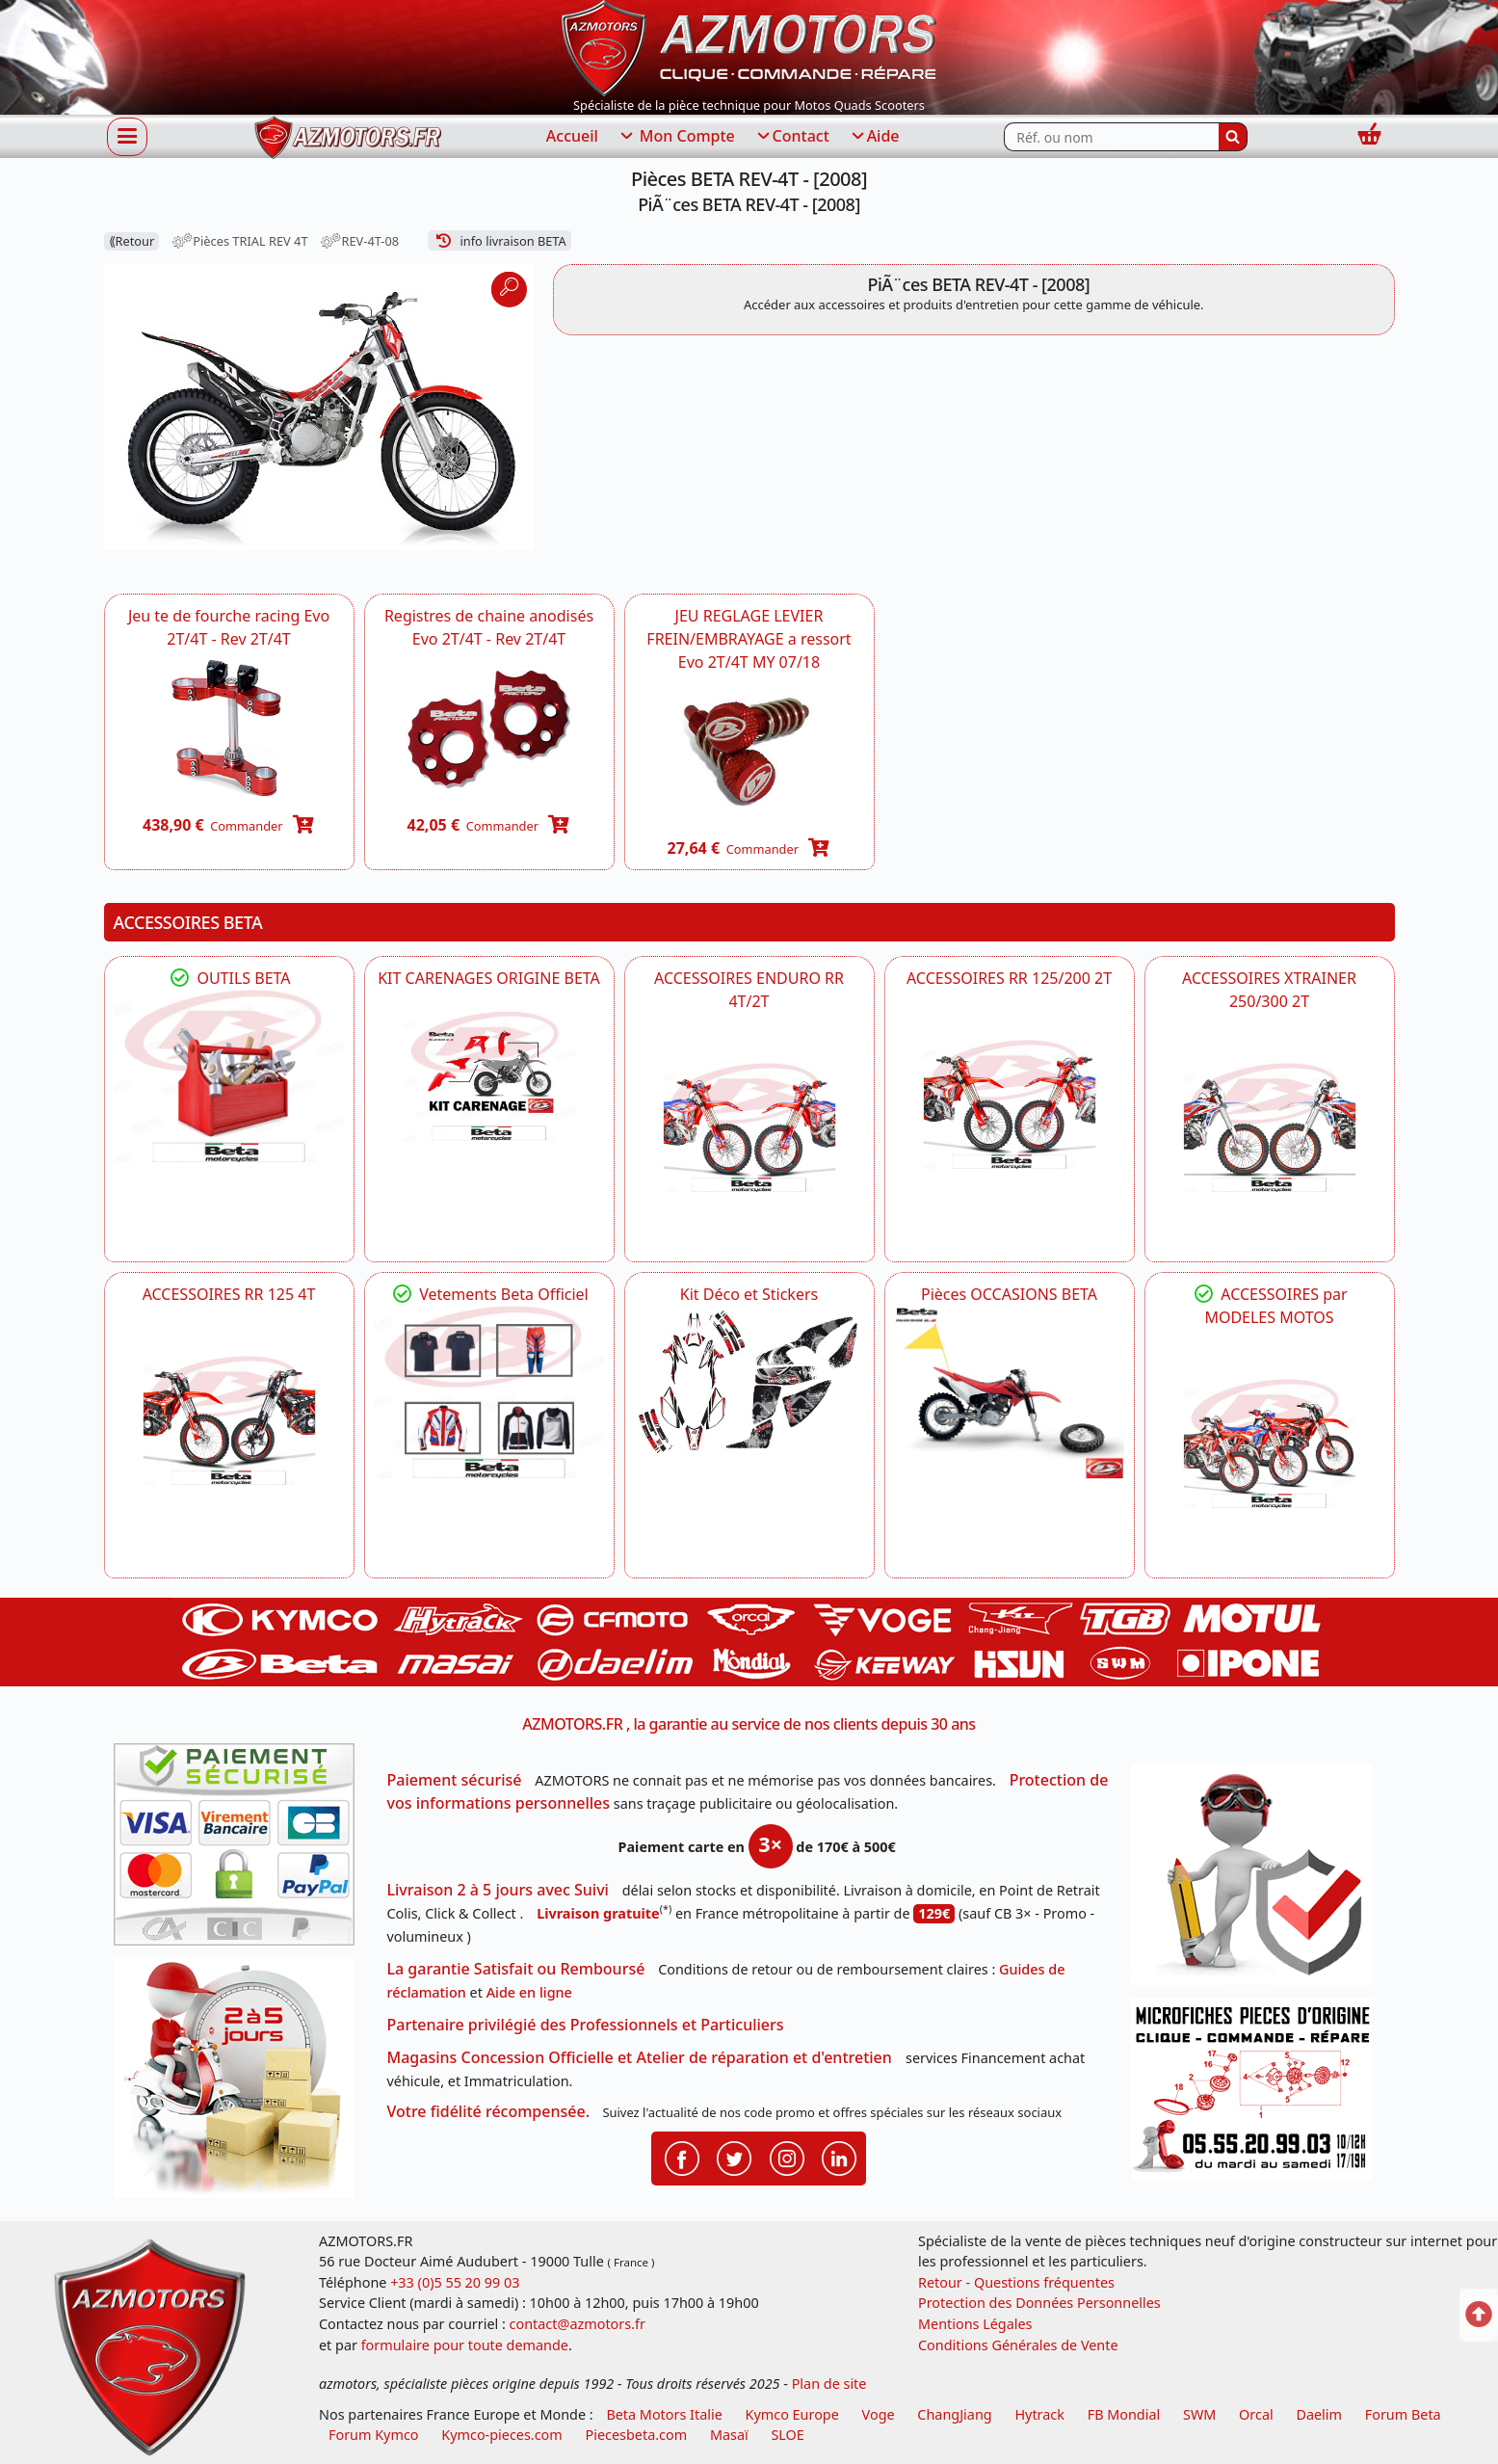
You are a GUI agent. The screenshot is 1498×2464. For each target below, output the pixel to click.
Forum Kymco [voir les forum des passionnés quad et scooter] (374, 2434)
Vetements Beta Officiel (489, 1294)
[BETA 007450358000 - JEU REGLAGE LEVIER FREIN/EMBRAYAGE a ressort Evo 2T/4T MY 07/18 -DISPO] (749, 750)
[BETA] (1269, 1443)
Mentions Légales (975, 2324)
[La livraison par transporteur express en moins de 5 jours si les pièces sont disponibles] (241, 2084)
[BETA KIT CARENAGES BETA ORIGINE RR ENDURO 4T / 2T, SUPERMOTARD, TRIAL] (489, 1076)
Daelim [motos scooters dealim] (1319, 2414)
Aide (874, 136)
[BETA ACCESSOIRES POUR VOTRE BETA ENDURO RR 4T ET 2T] (749, 1127)
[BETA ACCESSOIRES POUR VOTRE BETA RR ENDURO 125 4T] (229, 1420)
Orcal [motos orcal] (1256, 2414)
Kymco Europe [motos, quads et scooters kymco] (792, 2414)
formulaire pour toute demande (464, 2345)
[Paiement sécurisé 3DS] (241, 1850)
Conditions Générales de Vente (1018, 2345)
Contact (791, 136)
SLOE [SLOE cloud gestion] (787, 2434)
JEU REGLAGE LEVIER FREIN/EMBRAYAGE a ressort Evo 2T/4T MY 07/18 (748, 639)
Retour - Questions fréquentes (1016, 2282)
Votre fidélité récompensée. (489, 2111)
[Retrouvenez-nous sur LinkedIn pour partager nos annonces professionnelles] (839, 2157)
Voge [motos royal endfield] (878, 2414)
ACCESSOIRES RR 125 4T (229, 1294)
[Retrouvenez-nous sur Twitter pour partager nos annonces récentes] (734, 2157)
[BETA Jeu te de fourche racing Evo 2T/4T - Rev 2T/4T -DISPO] (229, 727)
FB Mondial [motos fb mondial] (1124, 2414)
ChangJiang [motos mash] (954, 2414)
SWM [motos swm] (1199, 2414)
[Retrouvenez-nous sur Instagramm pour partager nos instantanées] (787, 2157)
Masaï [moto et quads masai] (729, 2434)
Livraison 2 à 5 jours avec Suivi (498, 1889)
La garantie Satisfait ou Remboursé (516, 1968)
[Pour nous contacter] (1258, 2094)
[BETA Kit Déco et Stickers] (749, 1382)
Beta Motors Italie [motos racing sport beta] (664, 2414)
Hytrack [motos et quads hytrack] (1039, 2414)
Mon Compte (676, 136)
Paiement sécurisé (454, 1779)
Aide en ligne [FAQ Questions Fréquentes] (529, 1992)
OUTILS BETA (228, 978)
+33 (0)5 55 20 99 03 (454, 2282)
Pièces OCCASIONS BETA (1009, 1294)
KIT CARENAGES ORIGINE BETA (489, 978)
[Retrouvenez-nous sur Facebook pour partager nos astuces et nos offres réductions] (682, 2157)
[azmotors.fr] (347, 137)
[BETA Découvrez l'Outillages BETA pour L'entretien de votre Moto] (229, 1076)
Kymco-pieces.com (501, 2434)
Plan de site (829, 2383)
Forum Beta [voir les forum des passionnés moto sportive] (1403, 2414)
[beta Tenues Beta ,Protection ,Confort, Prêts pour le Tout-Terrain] (489, 1392)
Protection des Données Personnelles (1039, 2302)
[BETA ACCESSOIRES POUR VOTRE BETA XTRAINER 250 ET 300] (1269, 1127)
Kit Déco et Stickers (749, 1294)
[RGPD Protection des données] (1258, 1880)
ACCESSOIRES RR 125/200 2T (1009, 978)
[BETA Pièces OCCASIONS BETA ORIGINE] (1009, 1392)
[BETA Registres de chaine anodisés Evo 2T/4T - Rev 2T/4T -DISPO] (489, 727)
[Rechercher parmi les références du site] (1111, 136)
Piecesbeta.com (637, 2434)
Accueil (572, 135)
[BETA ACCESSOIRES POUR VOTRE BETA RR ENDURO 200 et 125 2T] (1009, 1104)
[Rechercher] (1233, 136)
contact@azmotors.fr (577, 2324)
